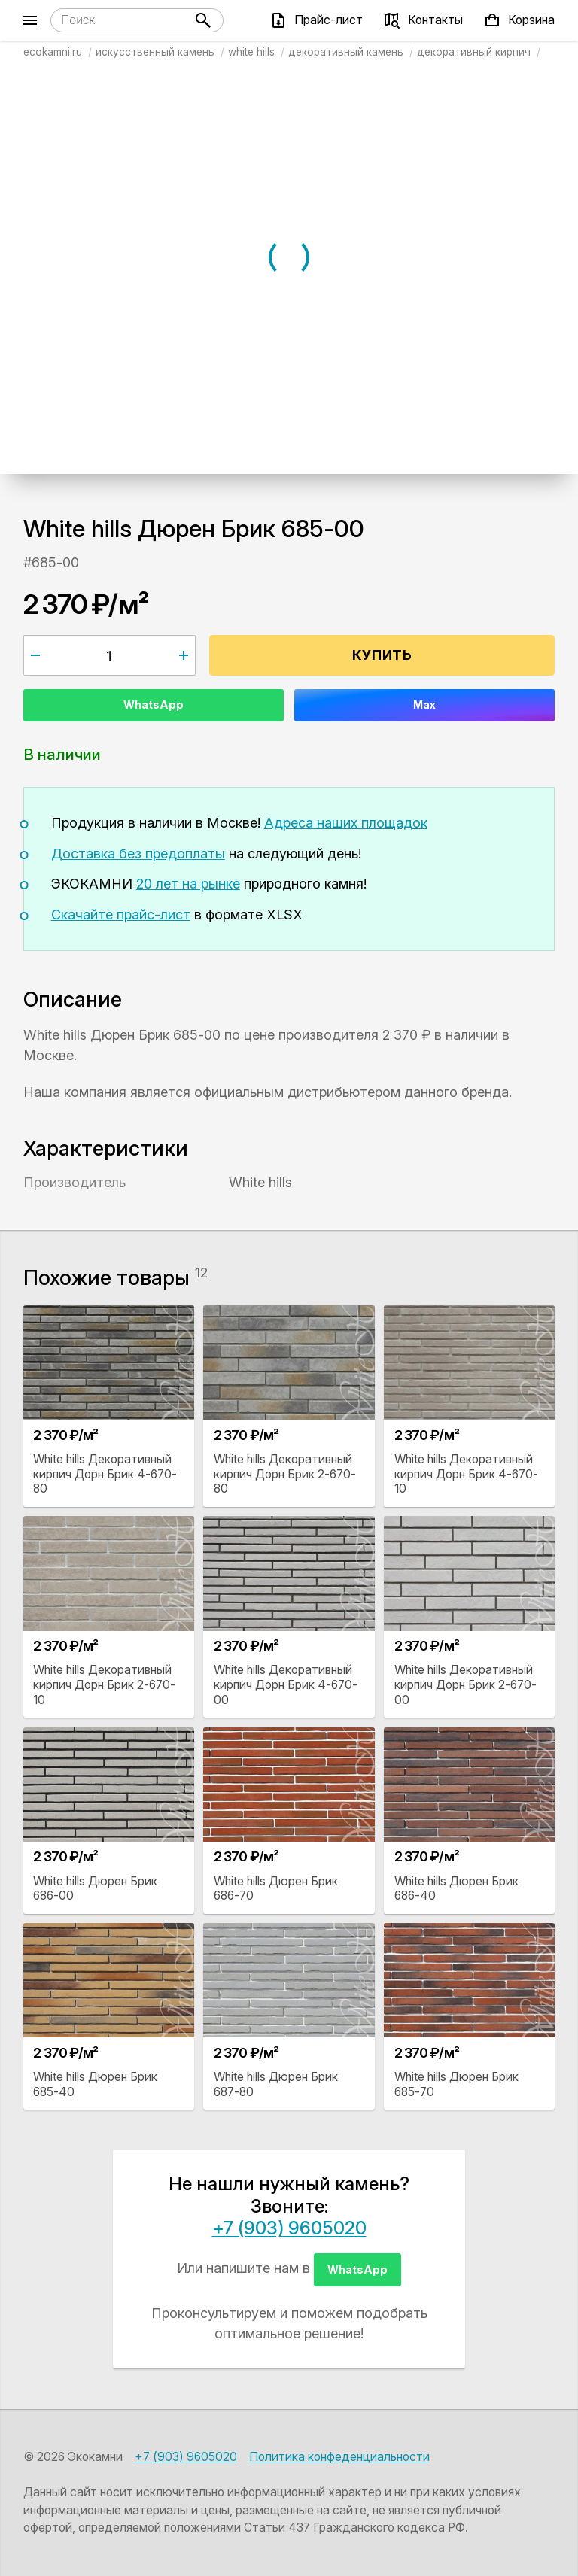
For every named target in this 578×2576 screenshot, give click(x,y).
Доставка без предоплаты (138, 853)
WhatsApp (153, 704)
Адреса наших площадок (345, 823)
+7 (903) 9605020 (289, 2228)
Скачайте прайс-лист (120, 914)
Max (424, 704)
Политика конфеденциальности (339, 2457)
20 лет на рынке (188, 884)
